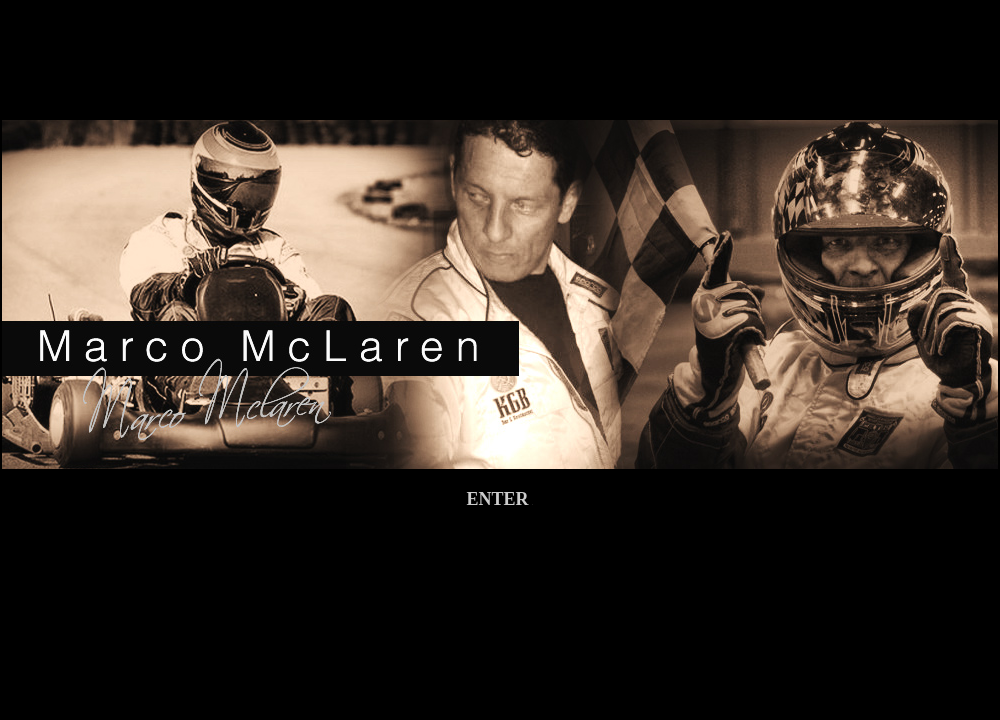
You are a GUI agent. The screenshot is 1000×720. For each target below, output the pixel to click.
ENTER (499, 499)
